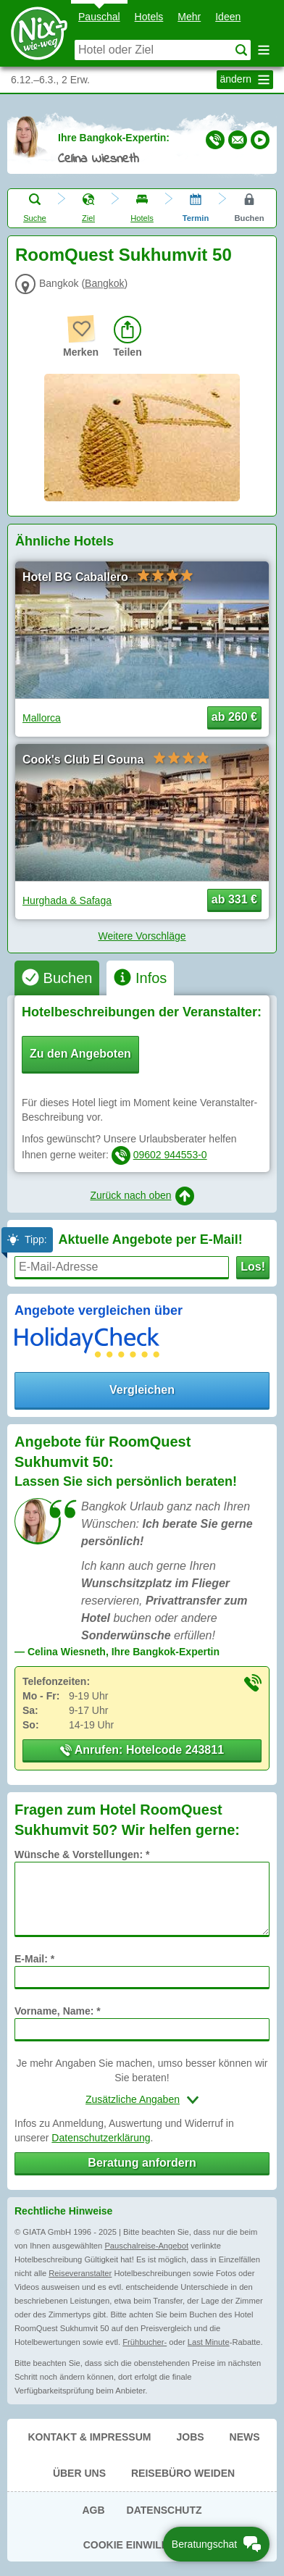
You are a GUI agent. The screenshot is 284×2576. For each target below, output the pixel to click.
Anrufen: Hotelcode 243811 (142, 1750)
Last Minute (209, 2342)
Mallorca (41, 718)
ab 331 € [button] (234, 899)
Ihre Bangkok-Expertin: (114, 137)
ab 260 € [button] (234, 717)
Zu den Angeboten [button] (80, 1053)
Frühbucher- (144, 2342)
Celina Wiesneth (98, 159)
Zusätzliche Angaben (132, 2099)
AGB (93, 2510)
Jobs (190, 2437)
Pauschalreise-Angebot (146, 2245)
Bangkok (104, 283)
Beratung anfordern (142, 2163)
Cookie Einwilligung (142, 2545)
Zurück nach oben (141, 1196)
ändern (246, 79)
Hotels (149, 16)
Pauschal (99, 16)
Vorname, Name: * (57, 2011)
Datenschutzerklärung (100, 2138)
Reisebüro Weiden (183, 2473)
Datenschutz (164, 2510)
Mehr (189, 16)
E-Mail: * (34, 1959)
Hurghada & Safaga (67, 900)
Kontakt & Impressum (89, 2437)
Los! (253, 1266)
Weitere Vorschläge (141, 936)
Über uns (79, 2473)
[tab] (56, 978)
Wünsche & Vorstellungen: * (81, 1854)
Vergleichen (142, 1390)
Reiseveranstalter (80, 2273)
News (245, 2437)
